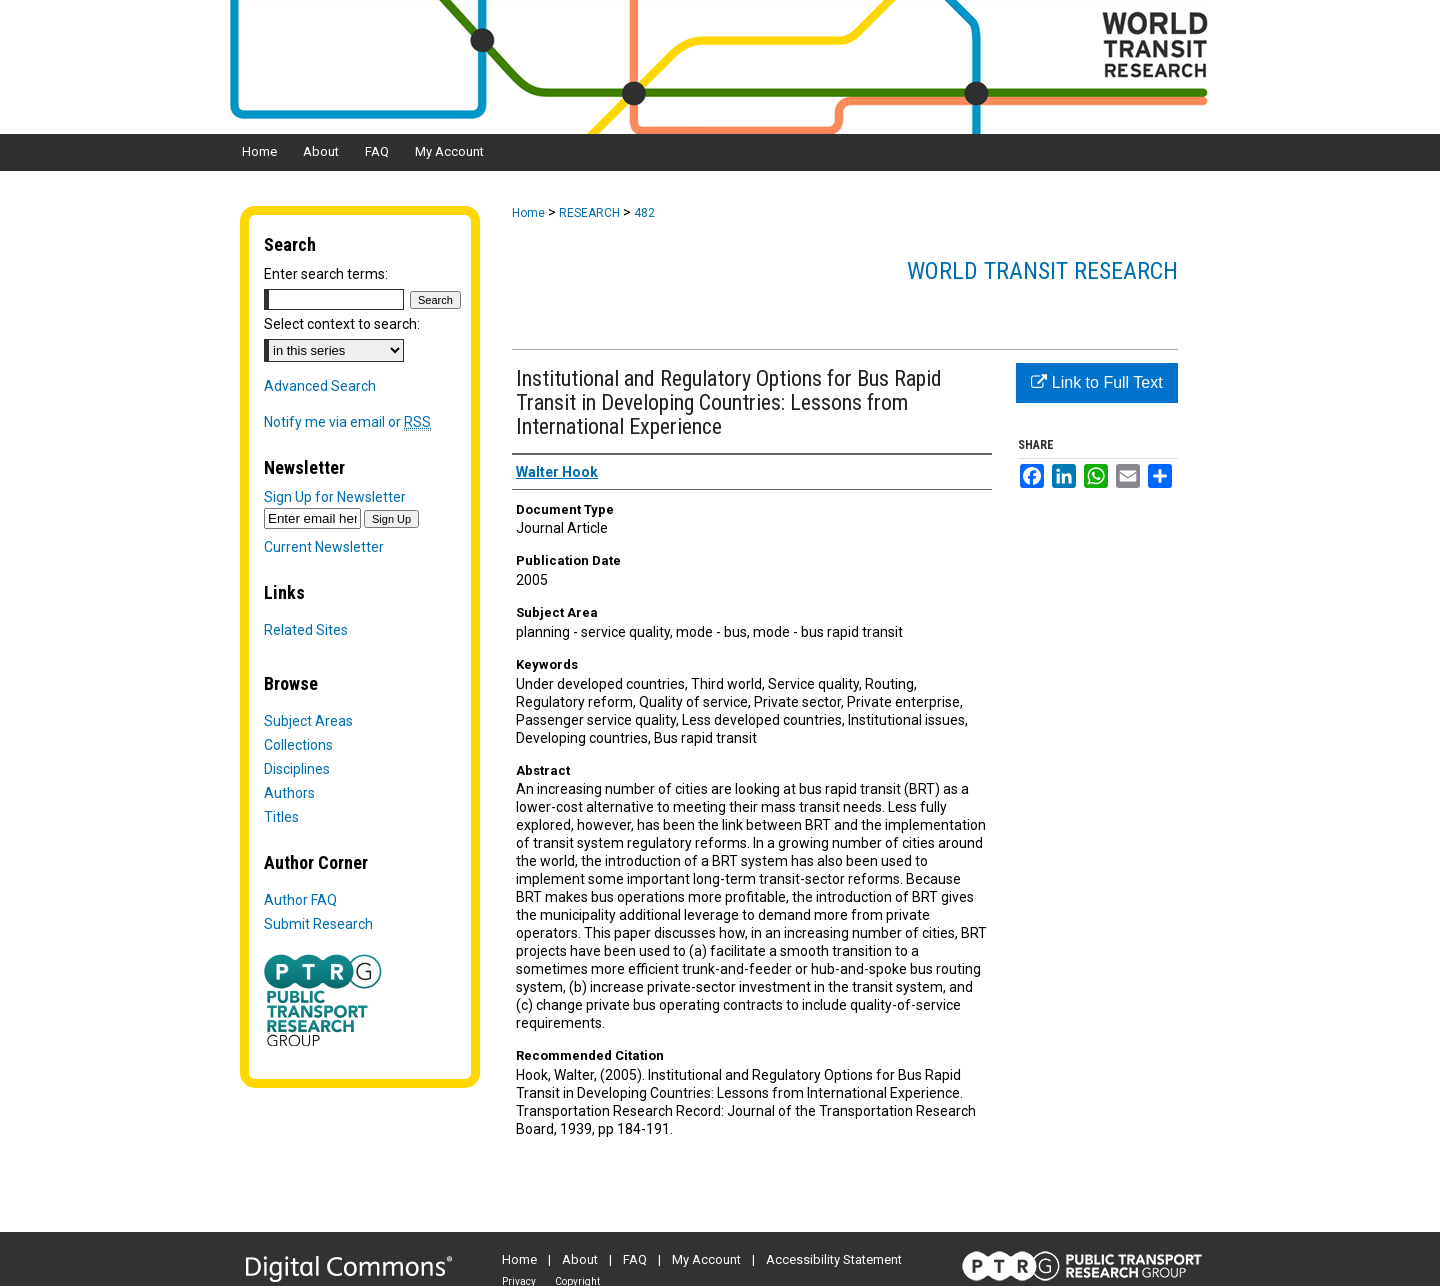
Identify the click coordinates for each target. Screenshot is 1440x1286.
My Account (706, 1259)
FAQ (635, 1259)
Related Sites (306, 630)
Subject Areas (308, 721)
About (580, 1259)
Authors (289, 793)
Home (528, 213)
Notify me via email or (347, 422)
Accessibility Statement (834, 1259)
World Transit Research (1042, 271)
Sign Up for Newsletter (335, 497)
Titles (281, 817)
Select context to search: (342, 324)
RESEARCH (589, 213)
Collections (298, 745)
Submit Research (318, 924)
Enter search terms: (326, 274)
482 (644, 213)
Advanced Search (320, 386)
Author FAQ (300, 900)
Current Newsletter (324, 547)
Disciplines (297, 769)
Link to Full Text (1096, 382)
